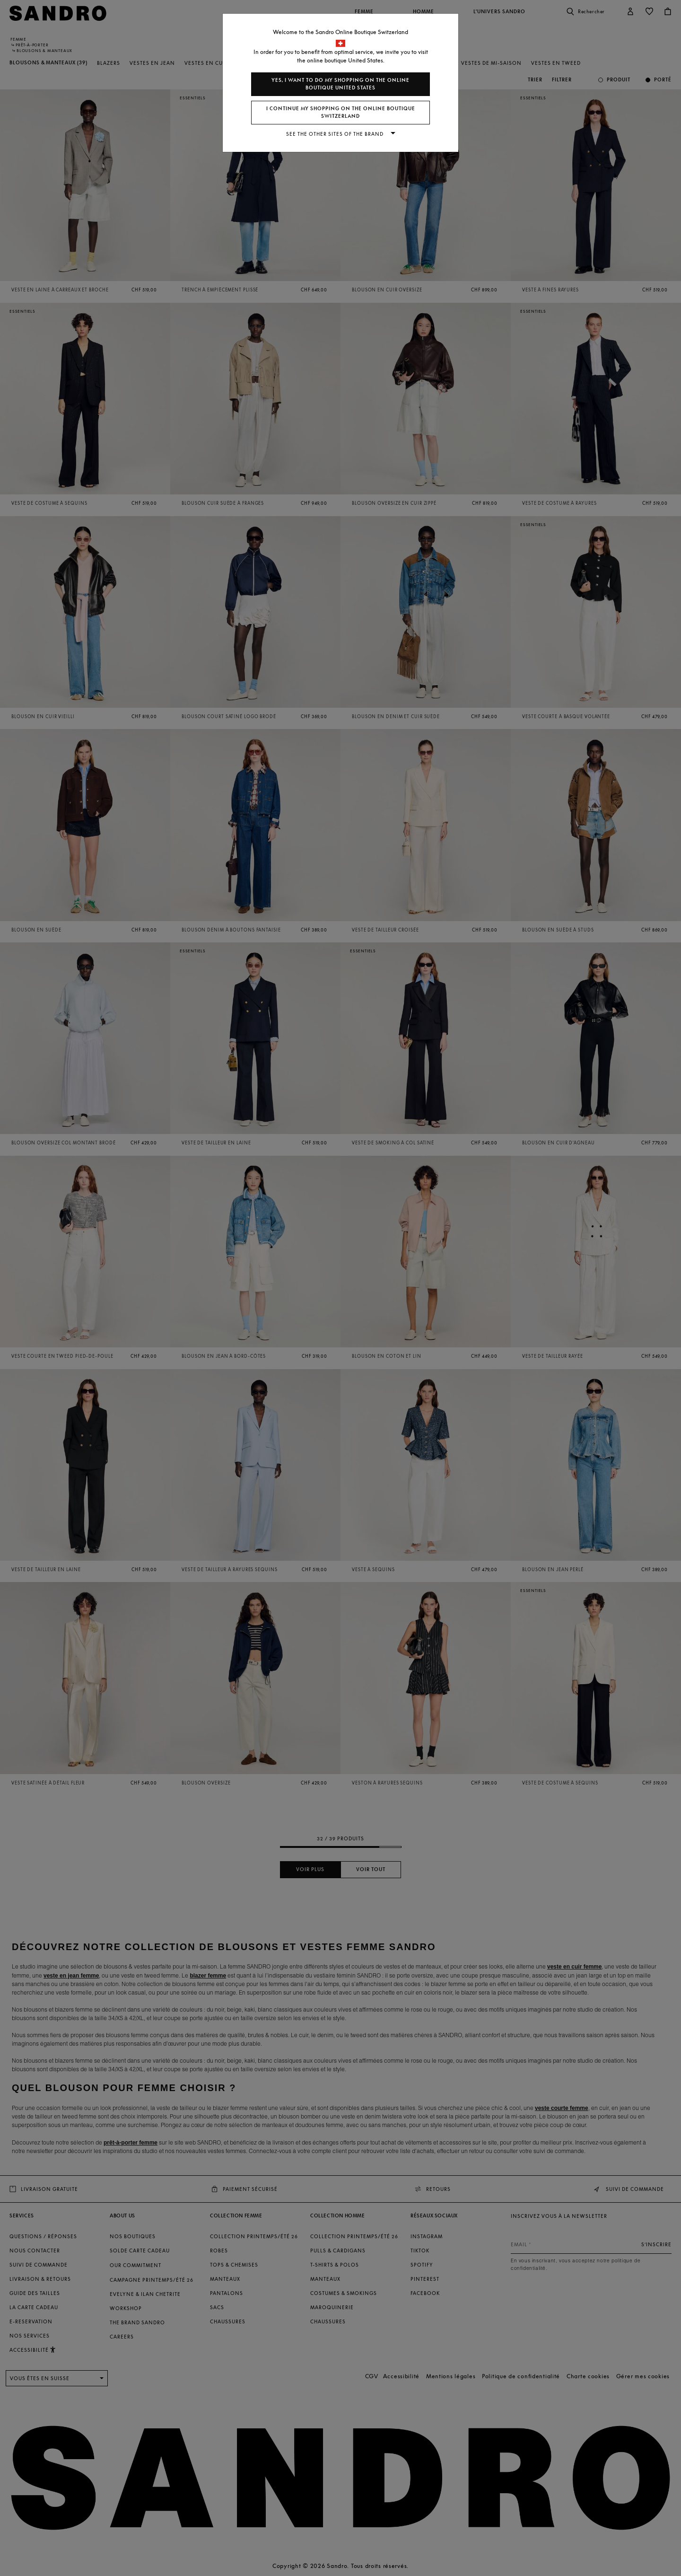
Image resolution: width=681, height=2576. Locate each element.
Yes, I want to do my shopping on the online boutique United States (340, 84)
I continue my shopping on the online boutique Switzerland (340, 112)
